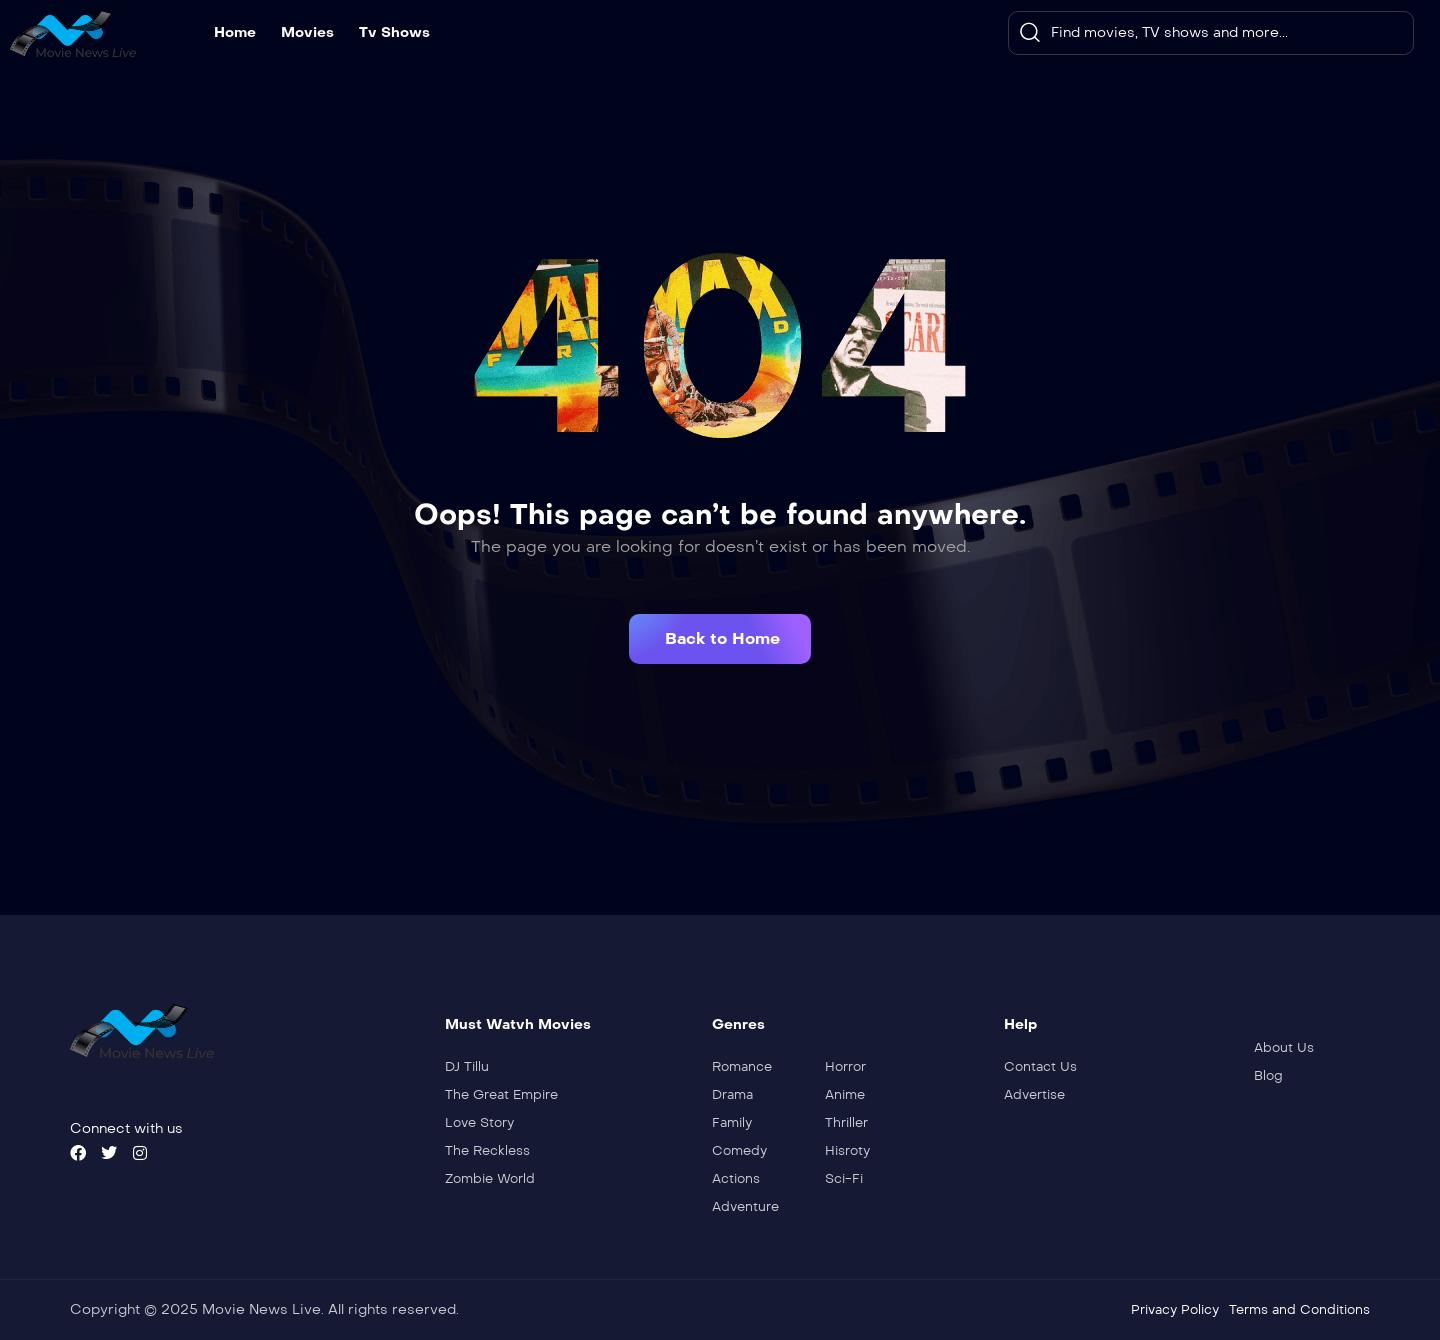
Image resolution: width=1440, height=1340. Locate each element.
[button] (720, 639)
